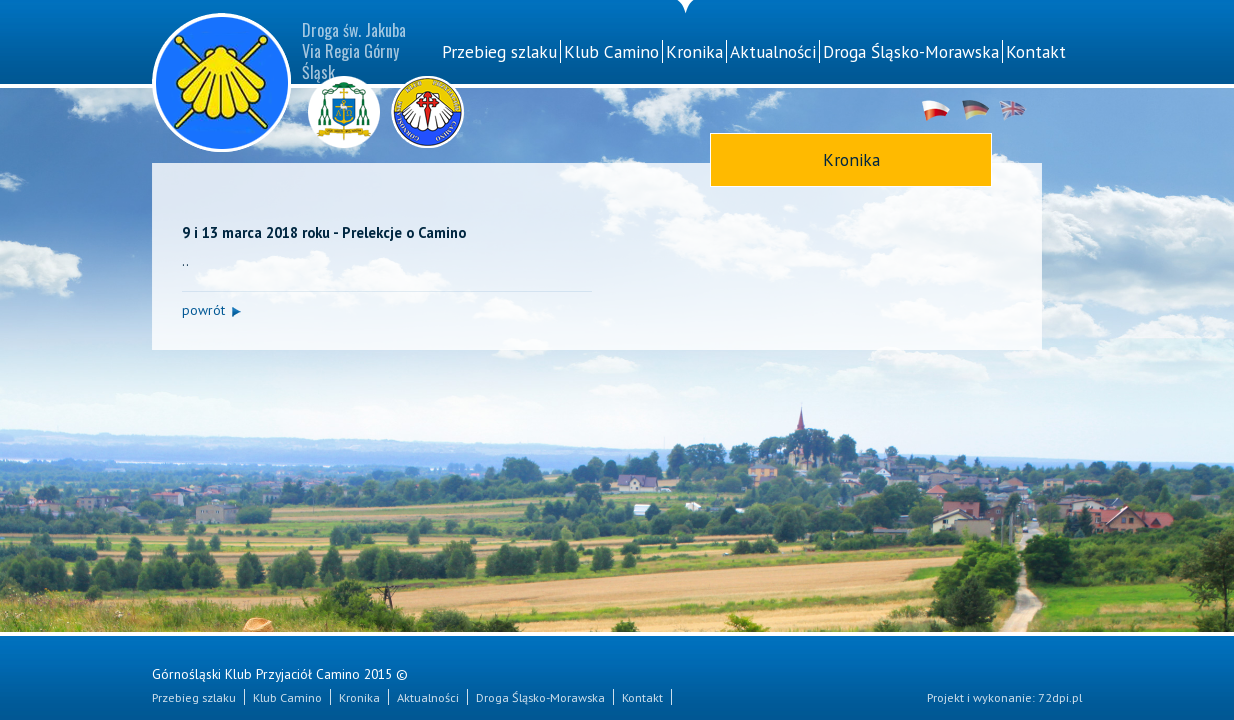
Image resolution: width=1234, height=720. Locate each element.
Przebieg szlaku (499, 51)
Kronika (694, 51)
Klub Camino (611, 51)
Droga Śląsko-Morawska (911, 51)
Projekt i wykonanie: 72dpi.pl (1004, 697)
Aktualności (773, 51)
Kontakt (1036, 51)
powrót (203, 310)
